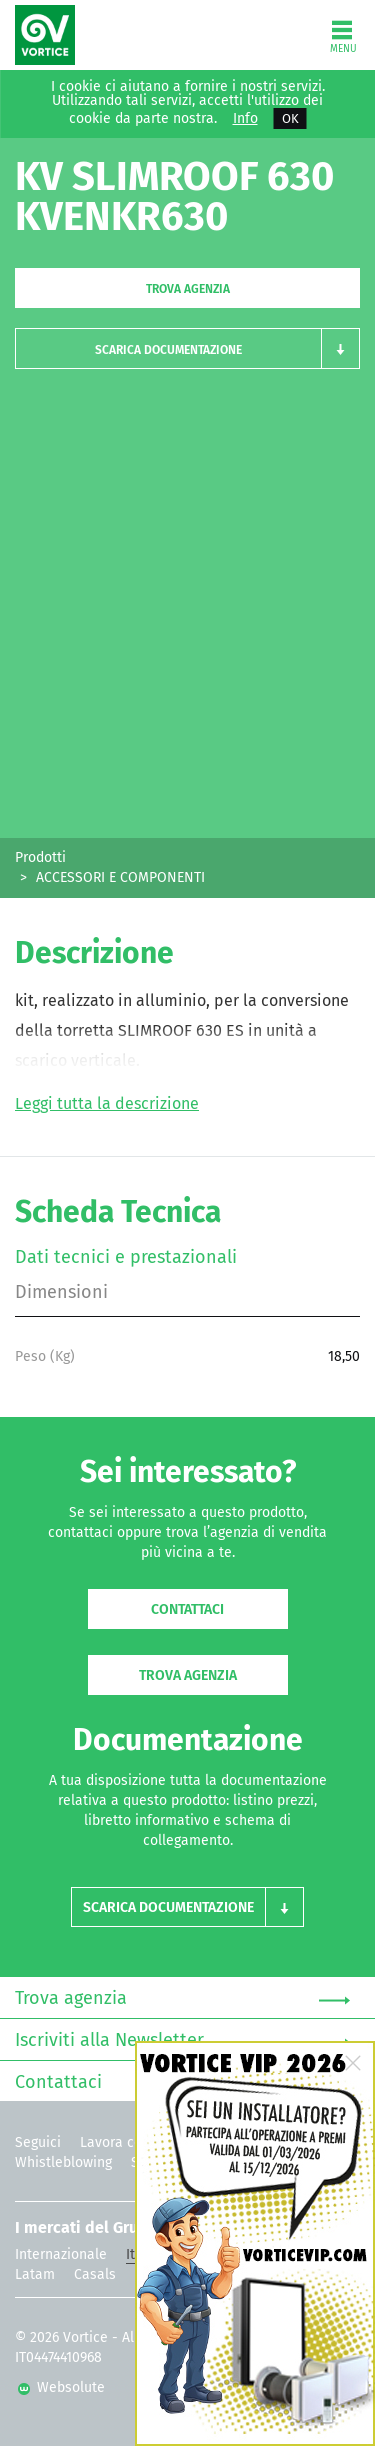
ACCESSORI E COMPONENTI (120, 877)
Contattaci (187, 1609)
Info (245, 119)
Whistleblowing (63, 2162)
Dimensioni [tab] (61, 1292)
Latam (35, 2274)
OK (290, 118)
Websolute (61, 2387)
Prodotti (40, 857)
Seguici (38, 2142)
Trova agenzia (188, 289)
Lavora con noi (127, 2142)
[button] (187, 348)
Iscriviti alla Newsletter (182, 2041)
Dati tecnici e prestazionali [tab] (126, 1257)
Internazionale (61, 2254)
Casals (95, 2274)
